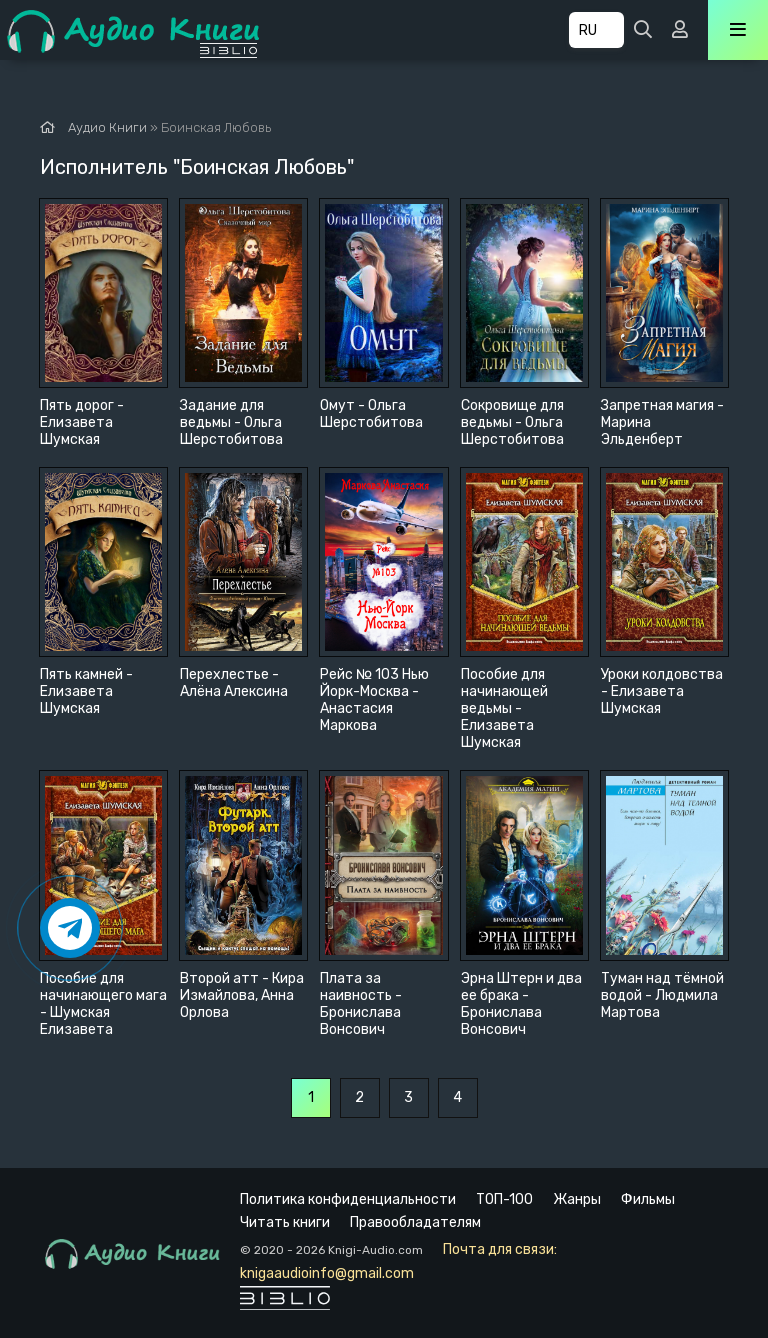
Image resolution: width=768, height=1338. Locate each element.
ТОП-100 (504, 1199)
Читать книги (285, 1222)
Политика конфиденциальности (348, 1199)
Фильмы (648, 1199)
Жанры (577, 1199)
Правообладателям (415, 1222)
